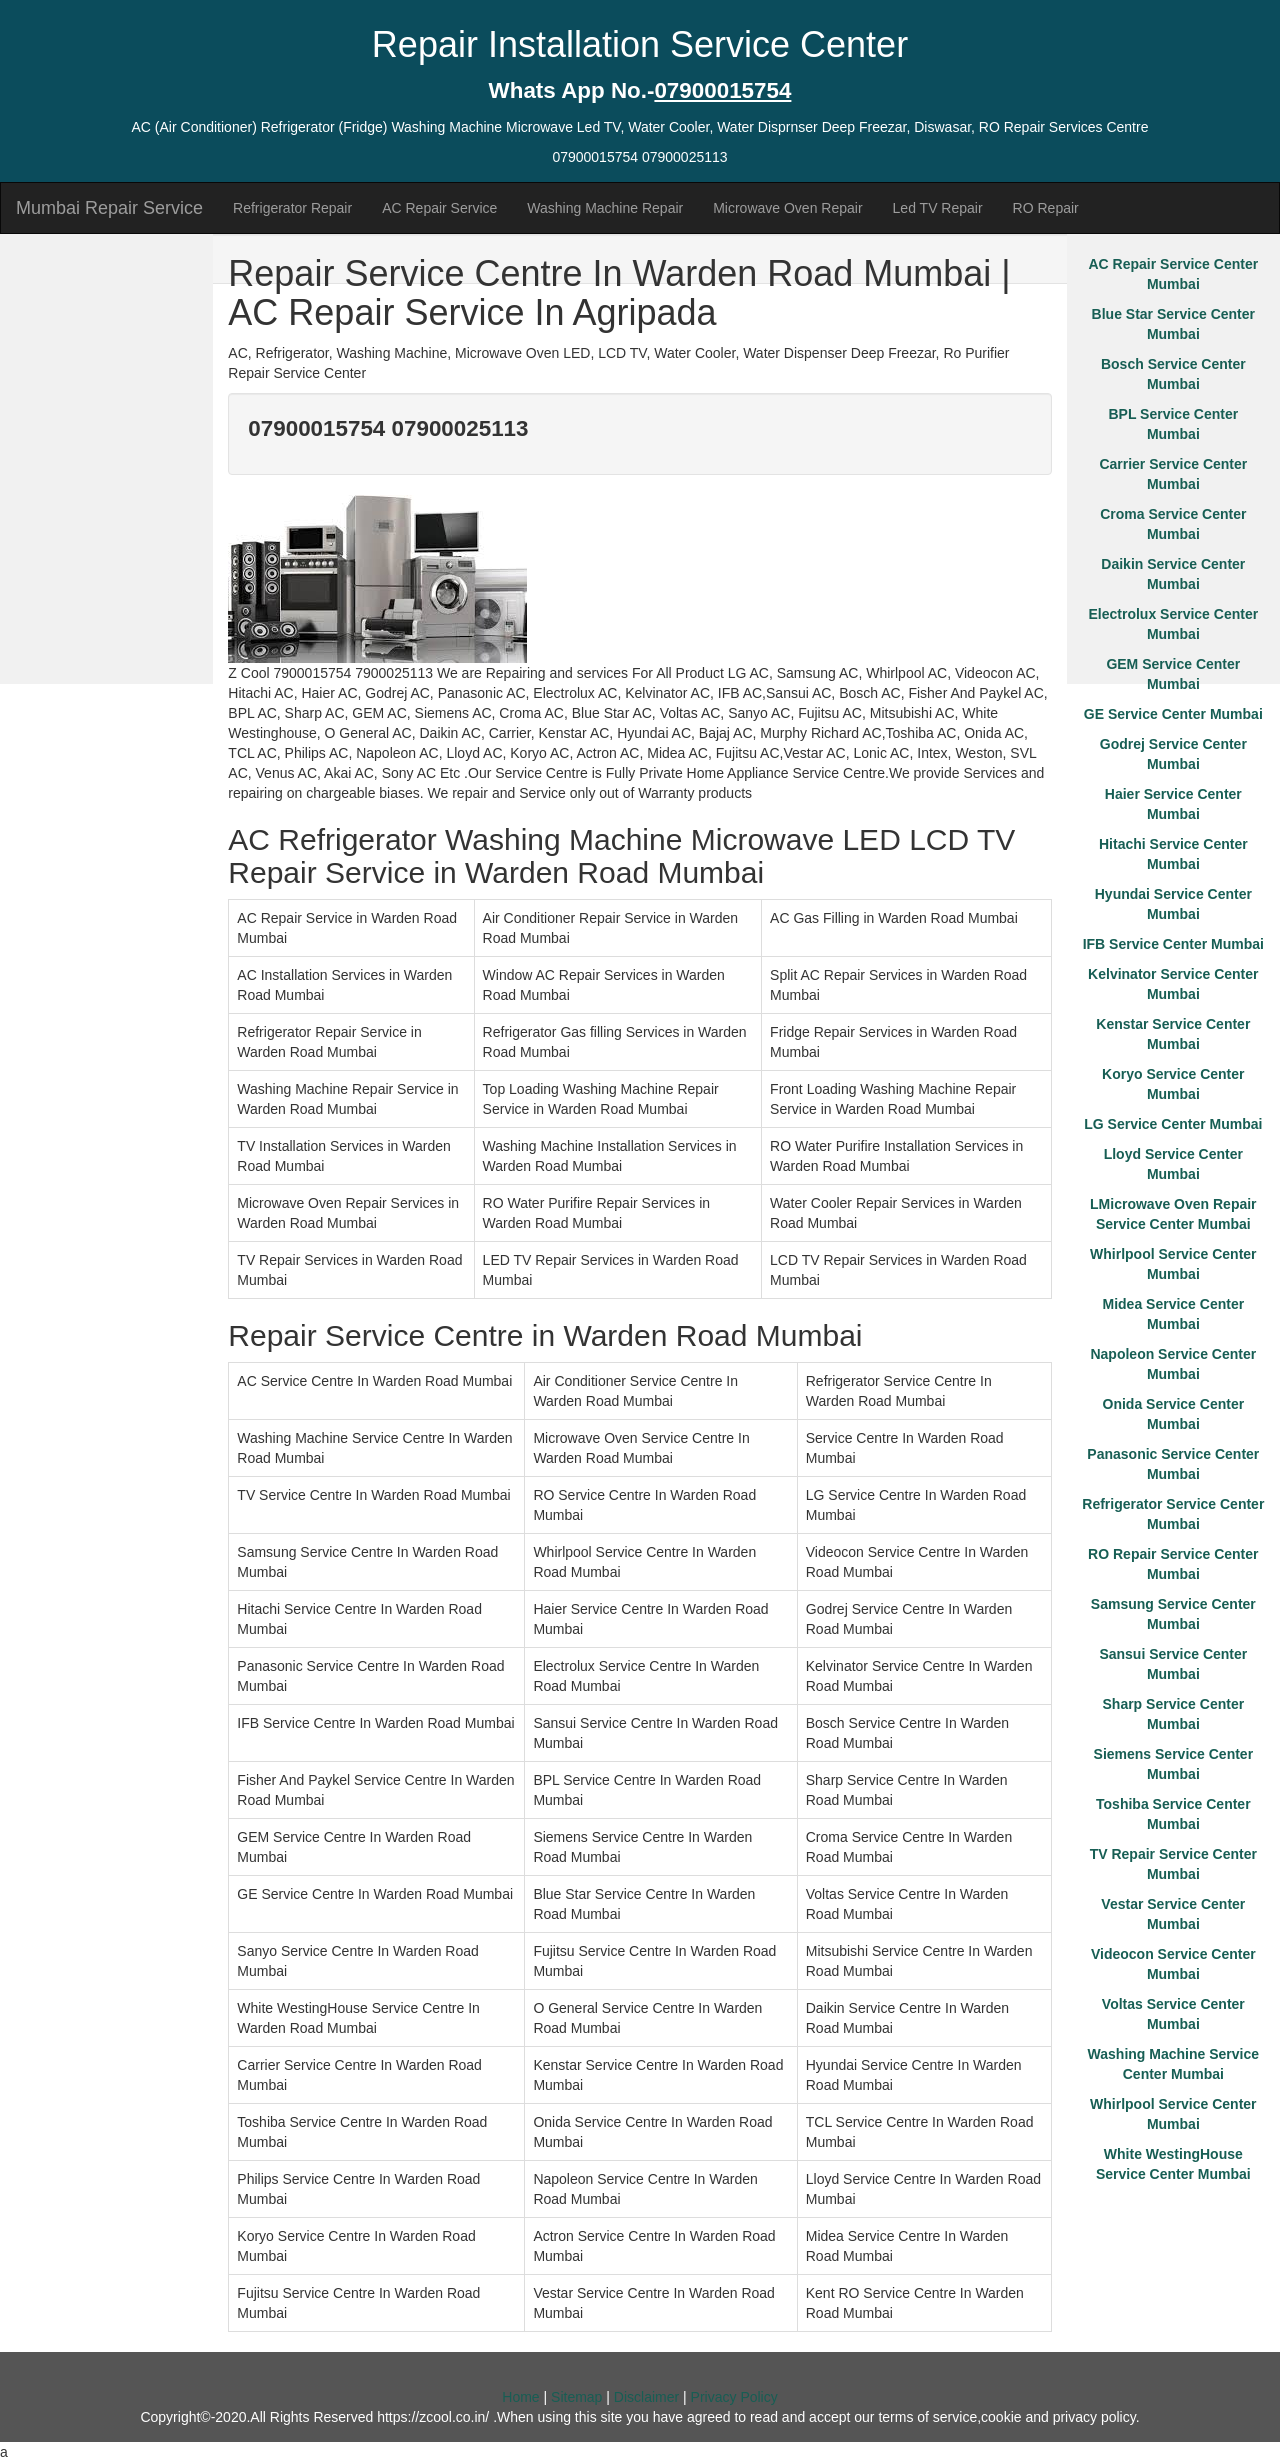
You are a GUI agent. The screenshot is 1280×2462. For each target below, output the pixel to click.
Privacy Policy (734, 2397)
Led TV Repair (938, 208)
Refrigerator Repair (292, 208)
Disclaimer (646, 2397)
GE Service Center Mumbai (1173, 714)
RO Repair (1046, 208)
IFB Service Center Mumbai (1173, 944)
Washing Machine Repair (605, 208)
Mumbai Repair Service (109, 208)
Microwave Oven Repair (787, 208)
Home (520, 2397)
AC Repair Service (439, 208)
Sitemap (576, 2397)
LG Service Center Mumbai (1173, 1124)
